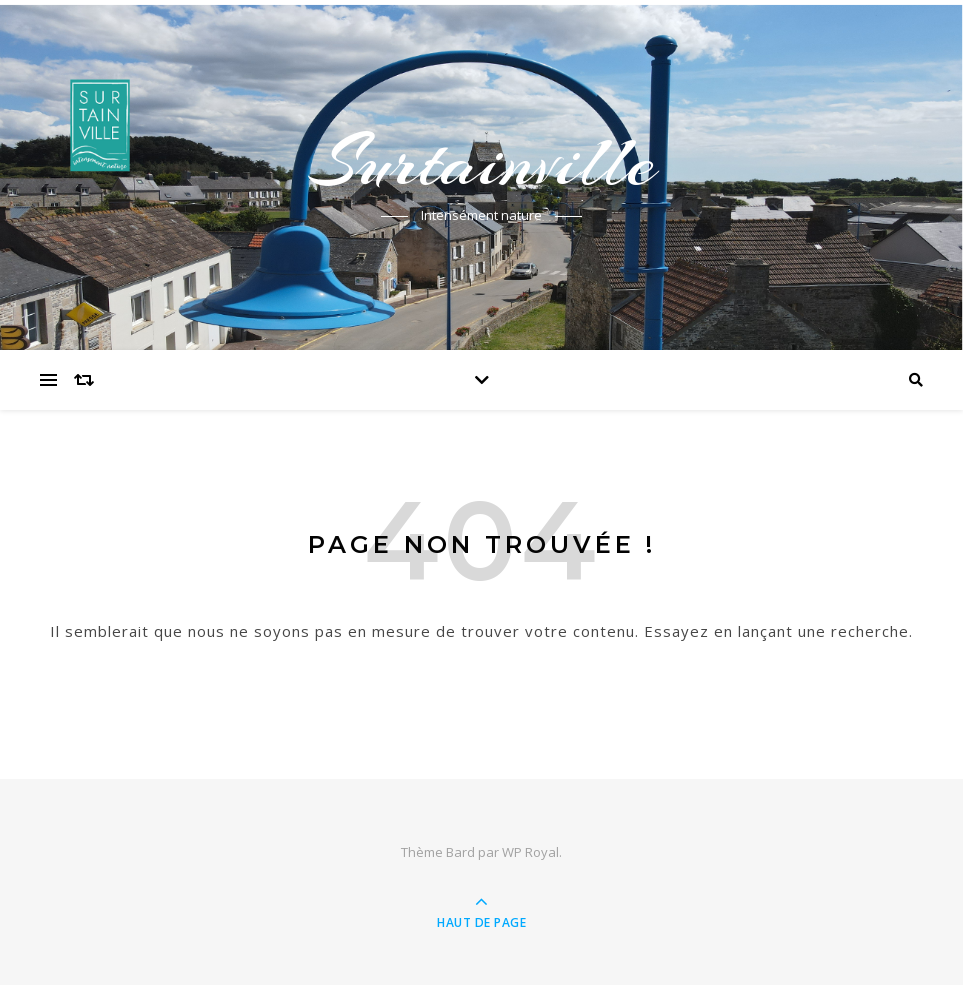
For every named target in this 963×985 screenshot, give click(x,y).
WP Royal (530, 852)
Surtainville (482, 162)
